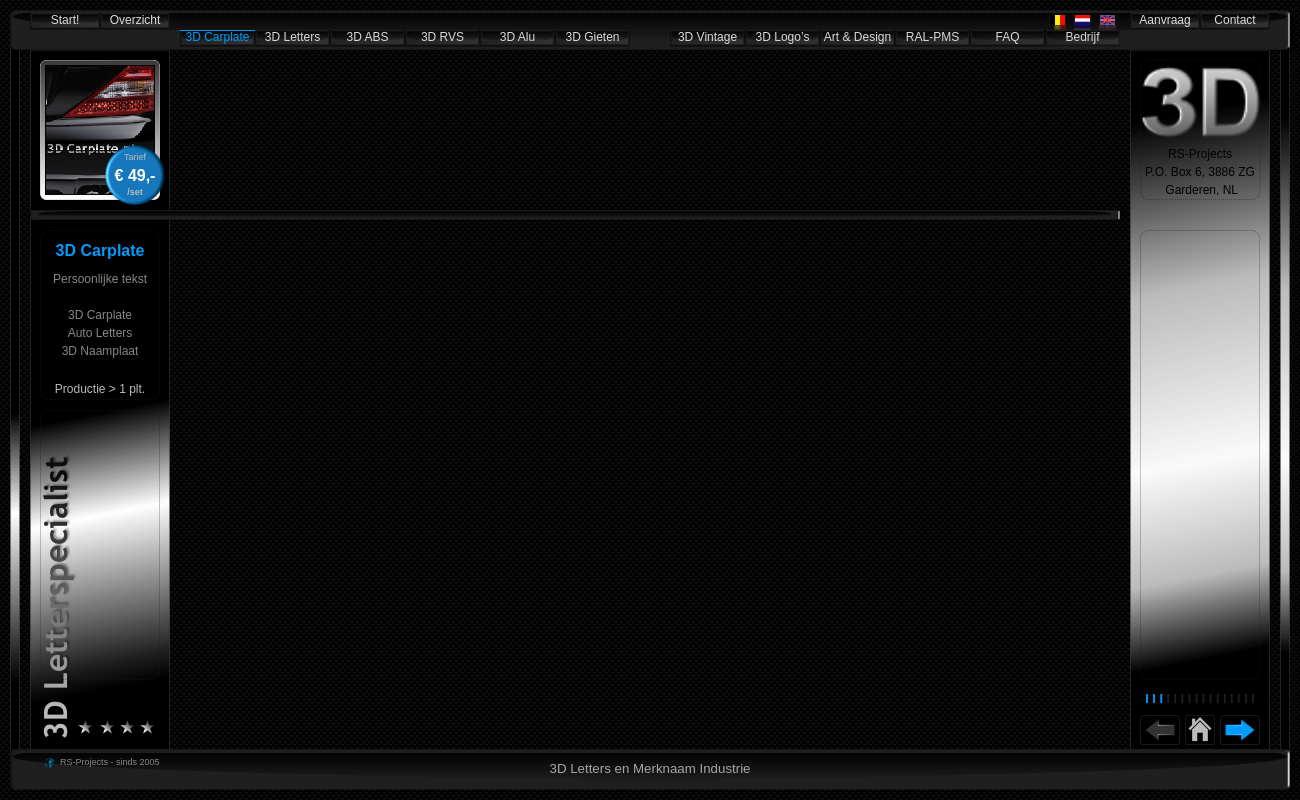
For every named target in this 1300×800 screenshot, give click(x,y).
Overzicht (135, 20)
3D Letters (292, 37)
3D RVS (442, 37)
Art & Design (857, 37)
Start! (65, 20)
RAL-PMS (932, 37)
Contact (1234, 20)
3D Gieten (592, 37)
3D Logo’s (783, 37)
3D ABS (367, 37)
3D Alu (517, 37)
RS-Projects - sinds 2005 (110, 762)
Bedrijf (1082, 37)
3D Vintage (707, 37)
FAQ (1007, 37)
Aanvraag (1164, 20)
